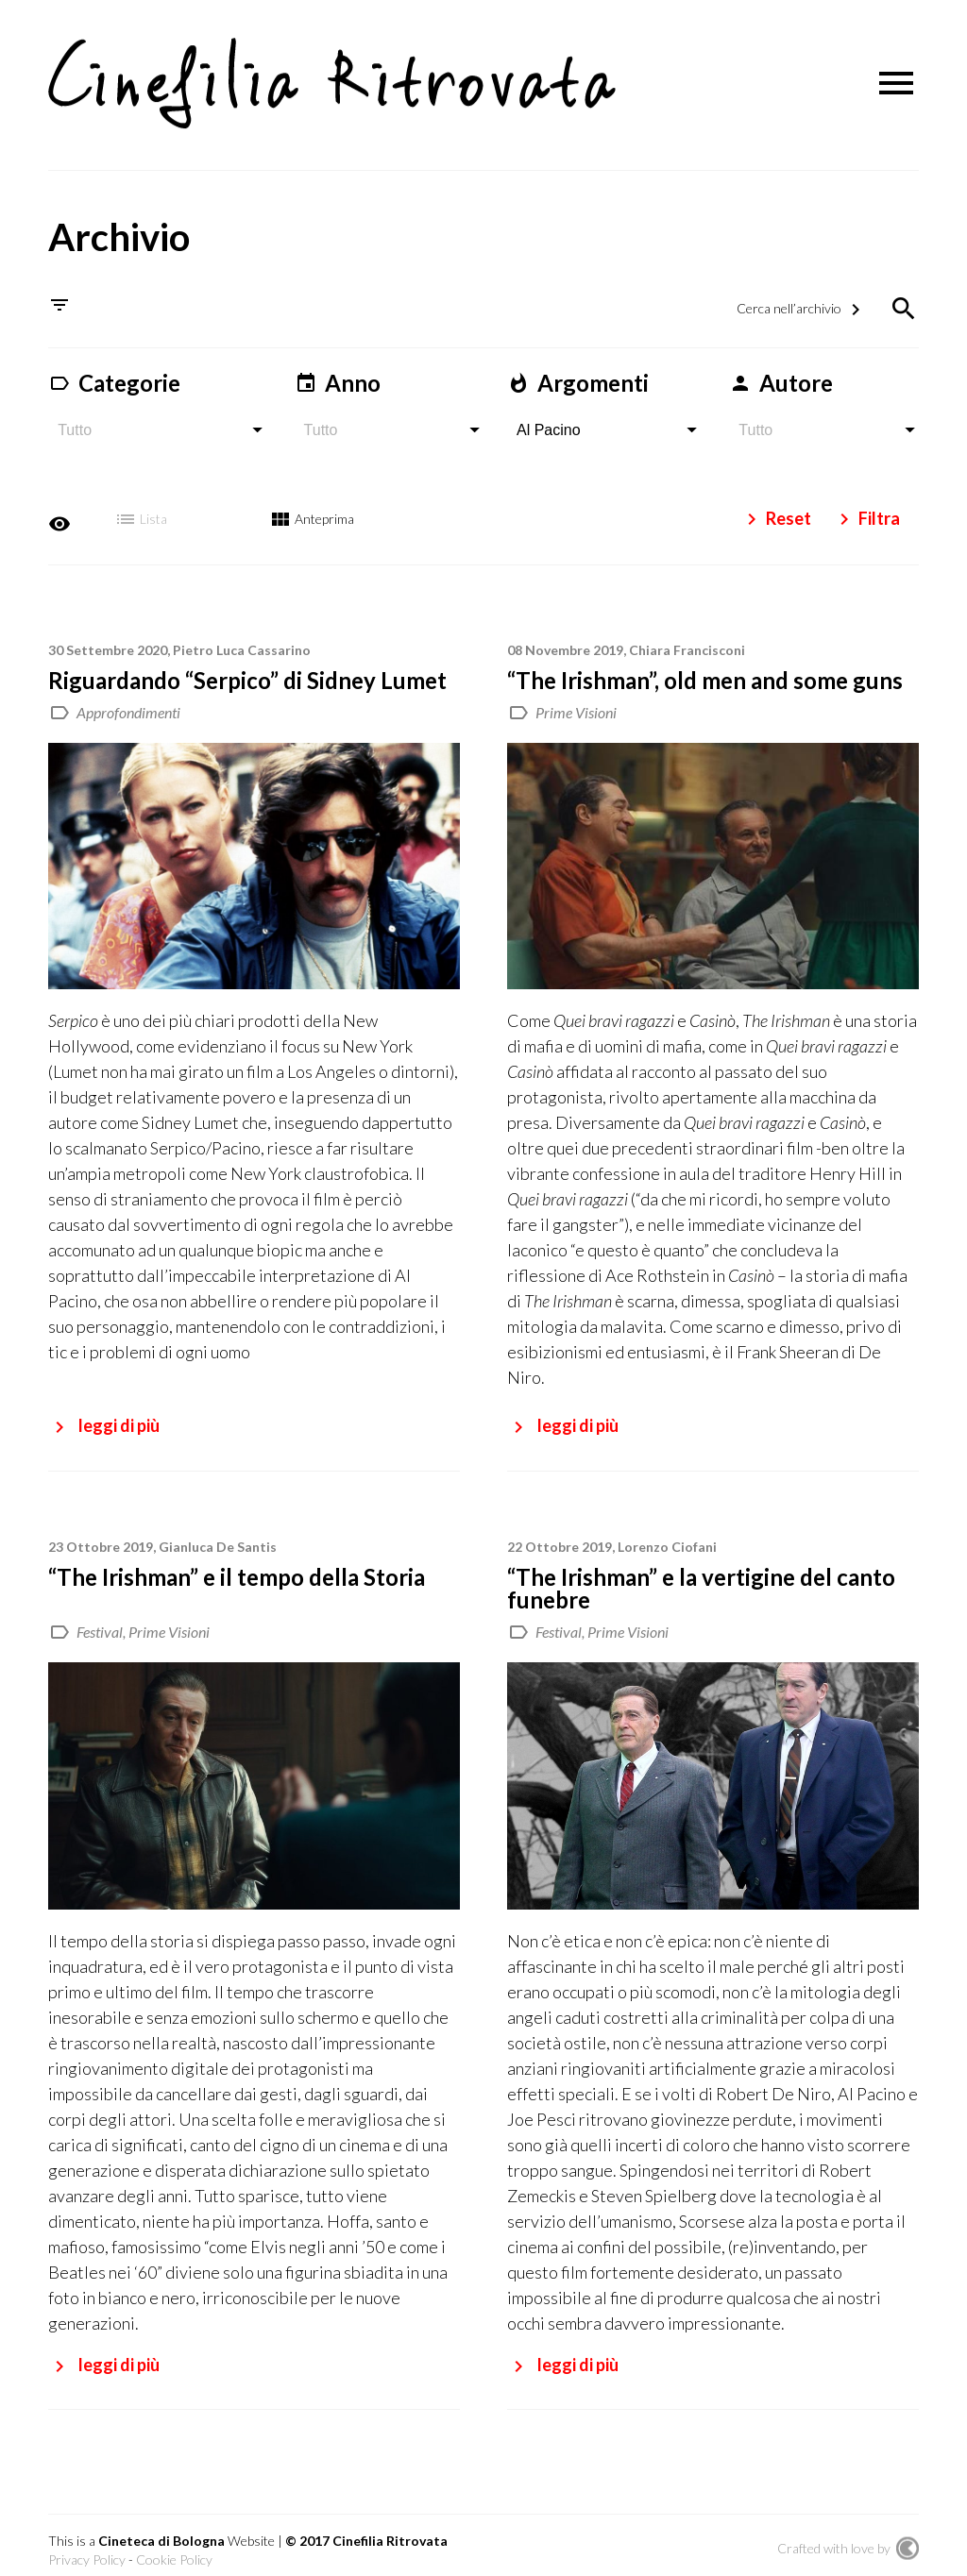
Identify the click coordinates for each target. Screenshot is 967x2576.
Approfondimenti (128, 698)
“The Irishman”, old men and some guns (705, 666)
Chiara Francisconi (687, 636)
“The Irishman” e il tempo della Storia (236, 1562)
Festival (99, 1617)
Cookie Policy (174, 2545)
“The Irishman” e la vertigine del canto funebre (701, 1574)
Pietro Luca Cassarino (242, 636)
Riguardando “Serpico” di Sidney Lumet (247, 666)
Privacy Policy (87, 2545)
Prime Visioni (576, 698)
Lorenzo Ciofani (667, 1532)
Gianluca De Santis (218, 1532)
